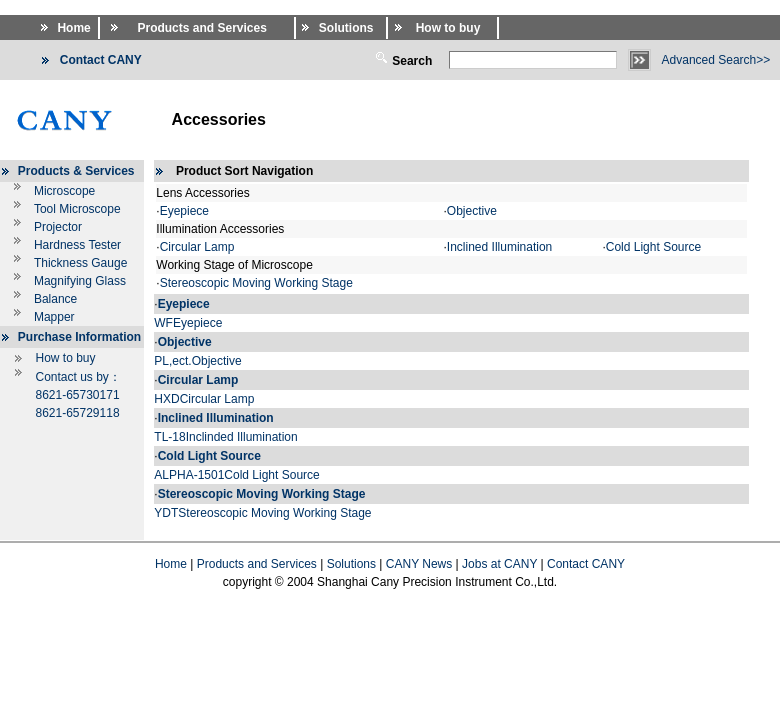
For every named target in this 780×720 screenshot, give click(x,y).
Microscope (64, 191)
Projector (58, 227)
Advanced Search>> (716, 60)
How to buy (65, 358)
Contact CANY (586, 564)
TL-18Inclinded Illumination (225, 437)
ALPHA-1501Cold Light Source (236, 475)
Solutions (351, 564)
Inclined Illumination (499, 247)
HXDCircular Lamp (204, 399)
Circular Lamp (197, 247)
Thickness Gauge (80, 263)
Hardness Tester (77, 245)
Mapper (54, 317)
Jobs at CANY (499, 564)
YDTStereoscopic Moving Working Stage (262, 513)
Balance (55, 299)
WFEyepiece (188, 323)
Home (171, 564)
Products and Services (257, 564)
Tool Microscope (77, 209)
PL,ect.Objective (197, 361)
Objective (472, 211)
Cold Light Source (653, 247)
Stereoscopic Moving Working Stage (256, 283)
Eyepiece (184, 211)
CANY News (419, 564)
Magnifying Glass (80, 281)
